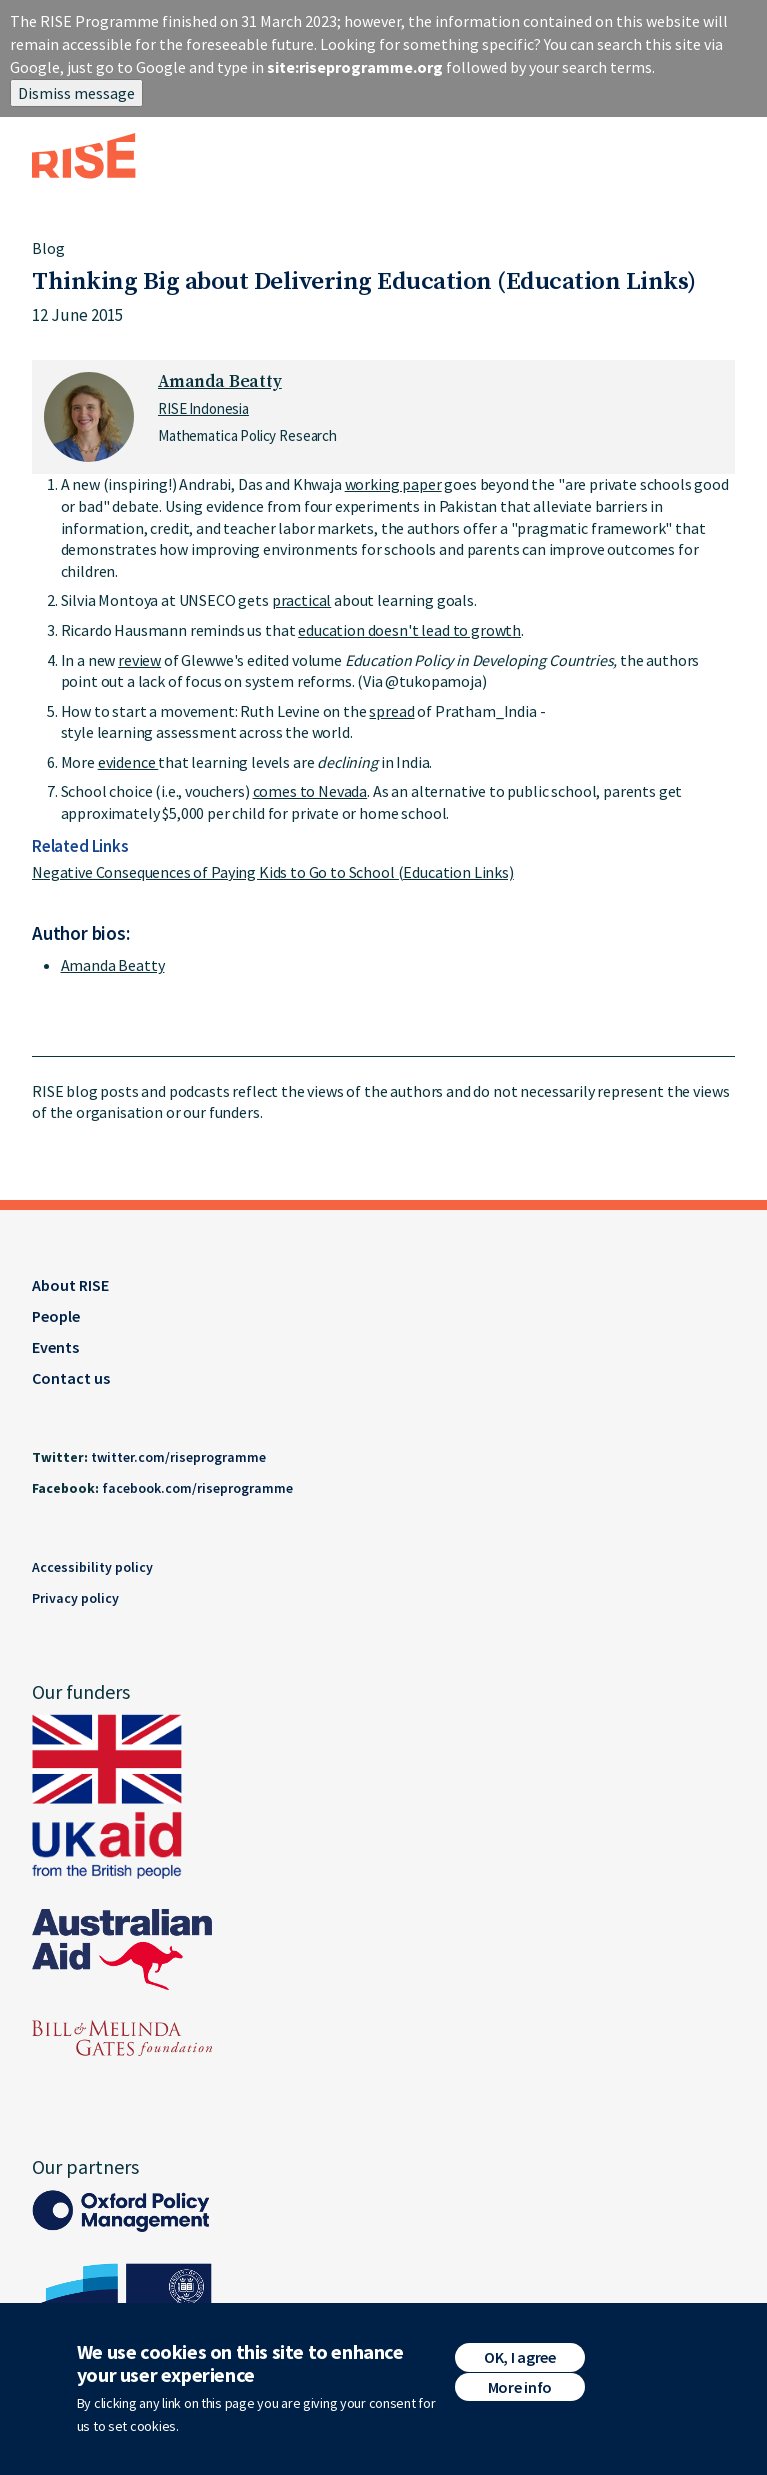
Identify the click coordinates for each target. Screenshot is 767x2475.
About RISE (70, 1285)
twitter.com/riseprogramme (178, 1457)
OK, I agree (519, 2357)
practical (302, 600)
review (139, 660)
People (56, 1316)
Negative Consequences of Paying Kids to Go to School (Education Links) (273, 872)
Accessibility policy (92, 1567)
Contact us (71, 1378)
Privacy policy (75, 1598)
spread (391, 711)
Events (55, 1347)
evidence (128, 762)
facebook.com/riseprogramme (197, 1488)
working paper (393, 484)
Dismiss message (76, 93)
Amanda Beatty (220, 382)
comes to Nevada (310, 791)
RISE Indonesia (203, 408)
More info (520, 2387)
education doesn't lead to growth (409, 630)
